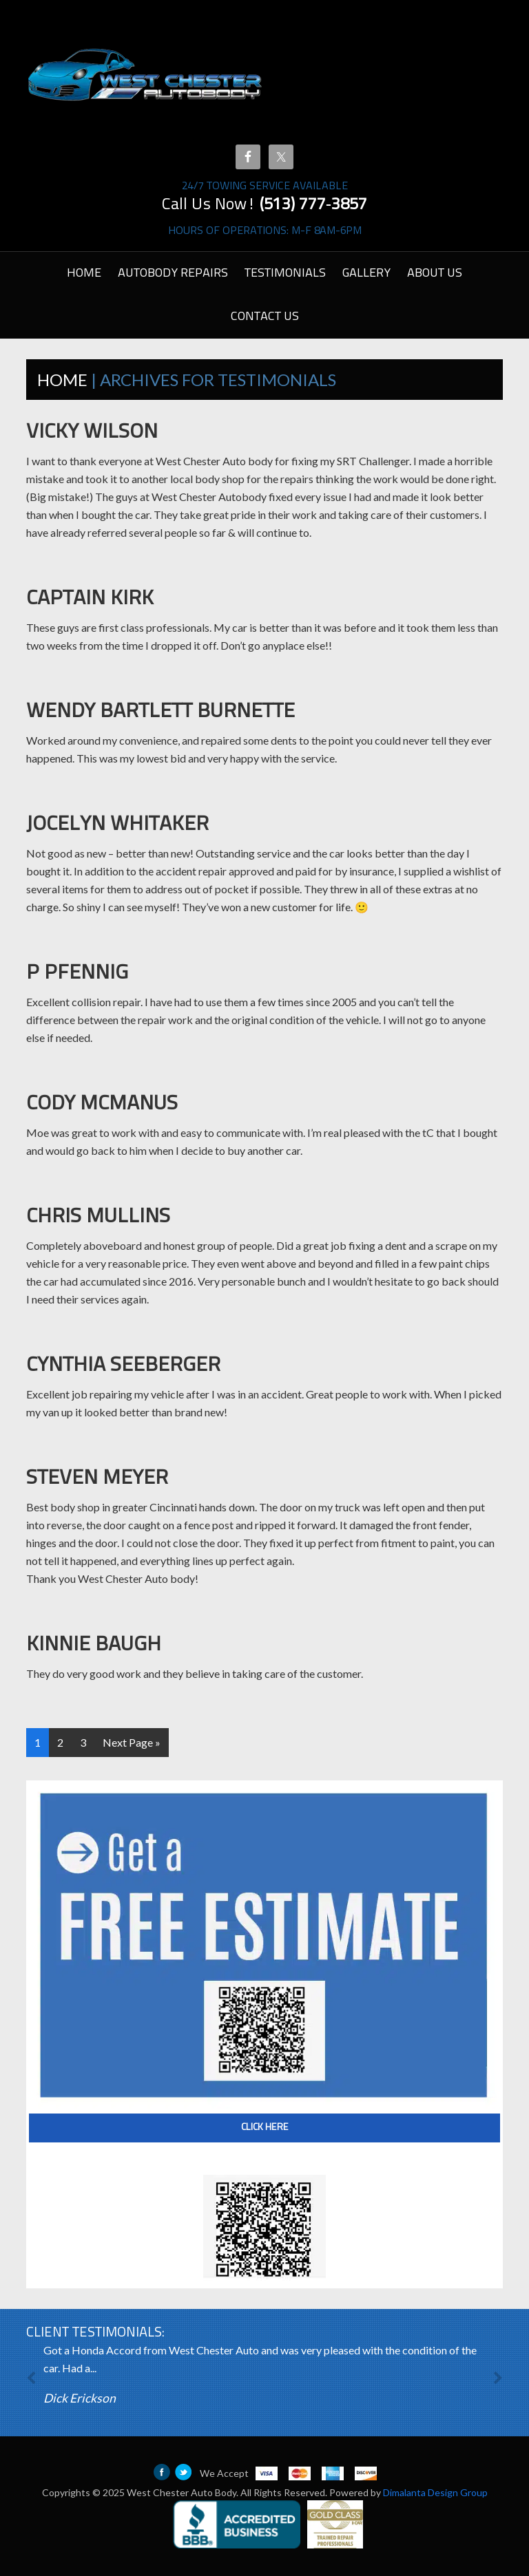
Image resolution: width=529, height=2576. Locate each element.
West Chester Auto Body (181, 2492)
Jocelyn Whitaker (117, 824)
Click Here (265, 2127)
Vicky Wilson (92, 432)
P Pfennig (77, 973)
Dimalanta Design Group (435, 2492)
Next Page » (131, 1742)
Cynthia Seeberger (123, 1365)
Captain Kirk (90, 599)
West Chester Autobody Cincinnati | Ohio (145, 75)
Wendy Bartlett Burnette (160, 712)
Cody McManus (102, 1104)
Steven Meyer (97, 1478)
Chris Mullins (98, 1217)
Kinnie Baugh (93, 1645)
